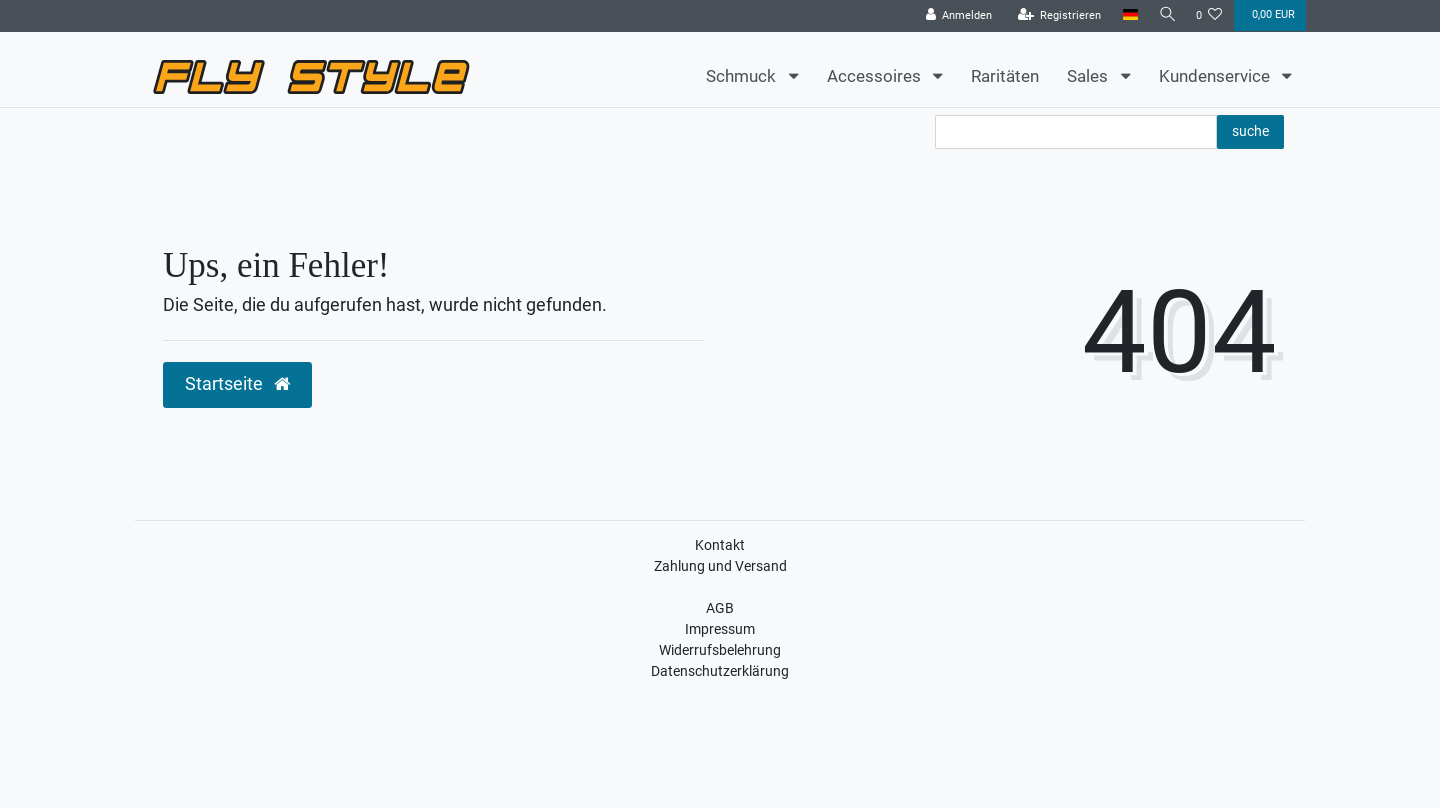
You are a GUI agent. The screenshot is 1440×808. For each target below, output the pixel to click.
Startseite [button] (237, 384)
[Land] (1125, 15)
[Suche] (1165, 15)
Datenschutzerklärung (720, 671)
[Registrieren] (1055, 16)
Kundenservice (1216, 76)
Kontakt (720, 545)
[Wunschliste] (1209, 16)
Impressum (720, 629)
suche (1250, 131)
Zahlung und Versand (720, 566)
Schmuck (743, 76)
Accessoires (876, 76)
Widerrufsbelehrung (720, 650)
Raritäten (1005, 76)
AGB (720, 608)
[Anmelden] (954, 16)
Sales (1089, 76)
